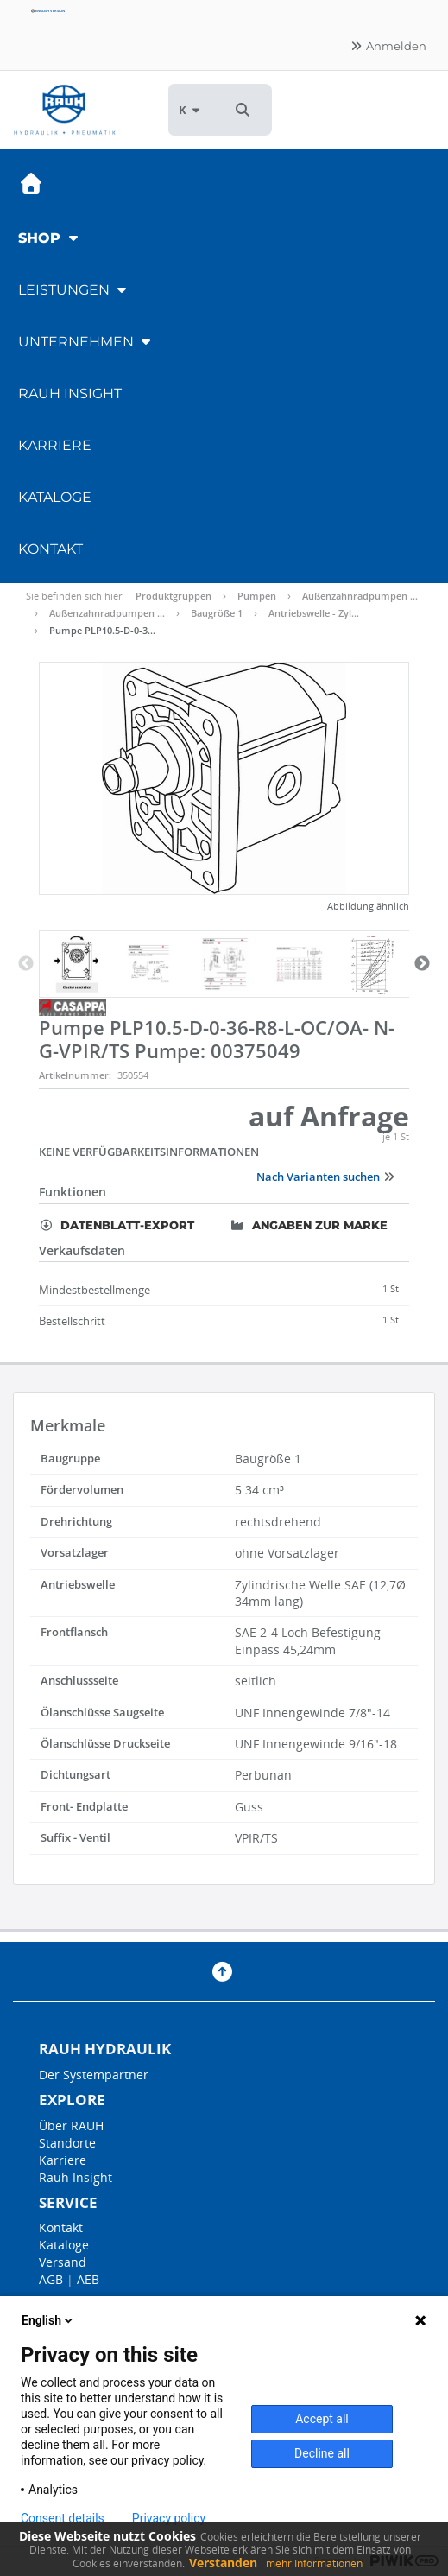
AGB (51, 2279)
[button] (242, 110)
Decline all (322, 2453)
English (48, 2320)
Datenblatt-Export (116, 1225)
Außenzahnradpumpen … (360, 595)
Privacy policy (168, 2518)
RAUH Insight (70, 393)
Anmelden (388, 46)
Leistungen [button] (74, 290)
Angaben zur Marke (309, 1225)
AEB (88, 2279)
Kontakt (50, 549)
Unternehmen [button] (86, 341)
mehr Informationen (314, 2563)
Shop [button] (50, 238)
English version (47, 11)
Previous (26, 964)
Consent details (62, 2518)
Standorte (67, 2143)
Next (422, 964)
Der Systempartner (93, 2074)
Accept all (322, 2419)
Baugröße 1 (217, 612)
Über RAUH (71, 2125)
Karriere (54, 445)
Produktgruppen (173, 595)
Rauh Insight (75, 2177)
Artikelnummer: (75, 1075)
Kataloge (54, 497)
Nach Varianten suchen (326, 1176)
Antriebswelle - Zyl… (313, 612)
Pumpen (256, 595)
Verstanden (223, 2562)
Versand (62, 2262)
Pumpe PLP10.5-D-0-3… (102, 630)
